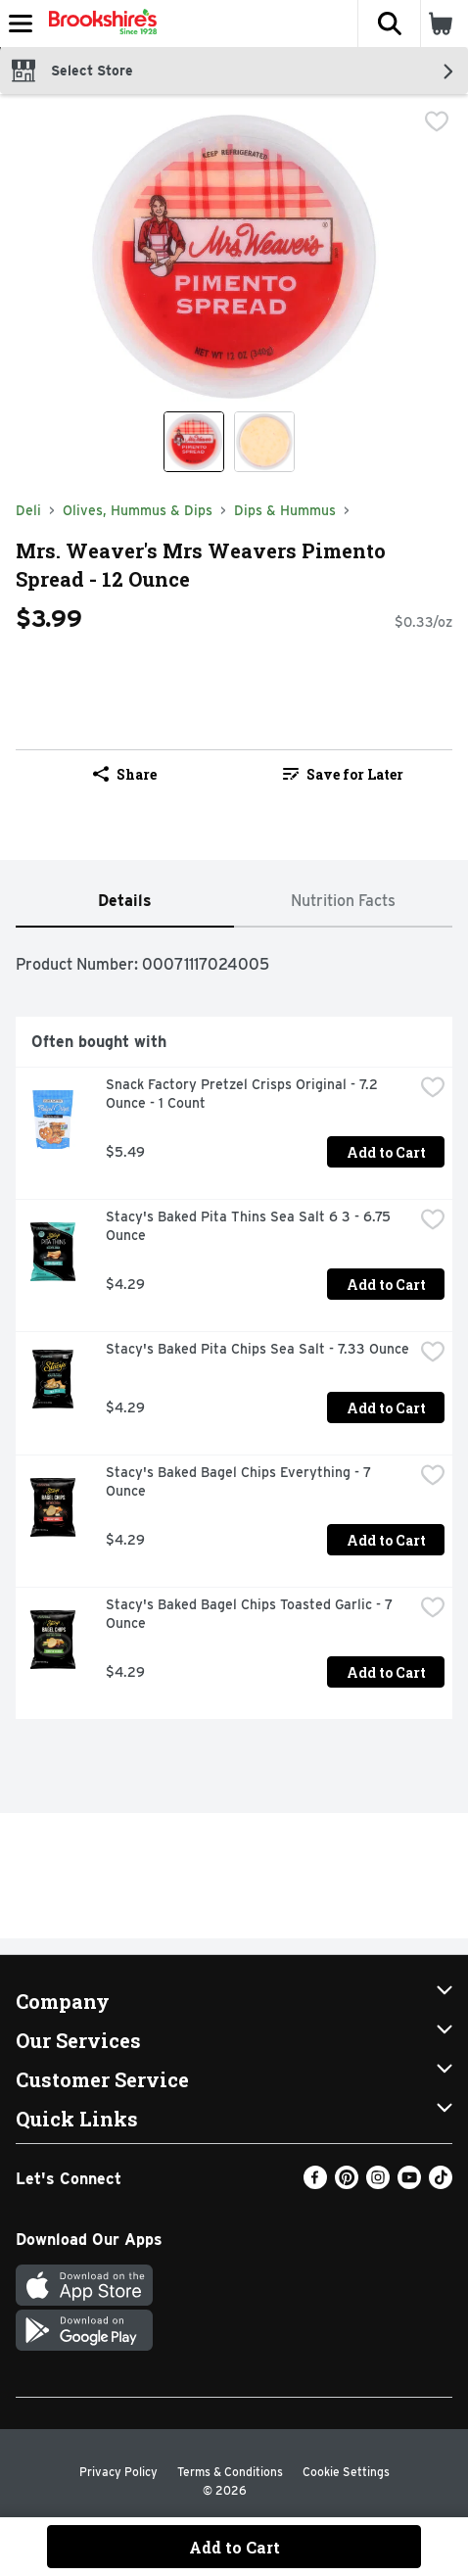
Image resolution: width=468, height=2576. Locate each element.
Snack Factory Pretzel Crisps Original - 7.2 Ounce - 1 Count (244, 1093)
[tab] (125, 902)
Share (125, 774)
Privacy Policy (118, 2471)
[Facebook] (315, 2183)
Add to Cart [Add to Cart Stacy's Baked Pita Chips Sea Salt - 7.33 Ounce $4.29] (386, 1408)
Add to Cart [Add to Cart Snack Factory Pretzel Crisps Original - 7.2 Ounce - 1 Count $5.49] (386, 1152)
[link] (343, 773)
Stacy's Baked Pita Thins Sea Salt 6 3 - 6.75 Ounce (250, 1226)
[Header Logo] (98, 23)
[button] (388, 23)
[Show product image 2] (264, 441)
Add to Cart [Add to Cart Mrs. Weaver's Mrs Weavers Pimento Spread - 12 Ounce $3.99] (234, 2547)
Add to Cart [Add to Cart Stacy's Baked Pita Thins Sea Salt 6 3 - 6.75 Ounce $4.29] (386, 1284)
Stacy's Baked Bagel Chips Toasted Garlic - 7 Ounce (251, 1614)
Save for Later (343, 774)
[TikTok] (440, 2183)
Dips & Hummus (285, 510)
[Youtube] (409, 2183)
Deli (28, 510)
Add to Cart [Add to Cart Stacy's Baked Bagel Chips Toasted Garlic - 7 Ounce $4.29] (386, 1672)
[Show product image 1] (194, 441)
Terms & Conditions (230, 2471)
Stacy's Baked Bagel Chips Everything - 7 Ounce (240, 1481)
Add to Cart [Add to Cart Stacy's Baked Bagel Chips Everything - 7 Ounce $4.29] (386, 1540)
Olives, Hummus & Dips (137, 510)
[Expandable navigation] (20, 23)
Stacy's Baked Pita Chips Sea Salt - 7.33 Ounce (257, 1349)
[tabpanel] (234, 1331)
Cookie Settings (346, 2471)
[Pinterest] (346, 2183)
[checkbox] (436, 123)
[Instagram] (378, 2183)
